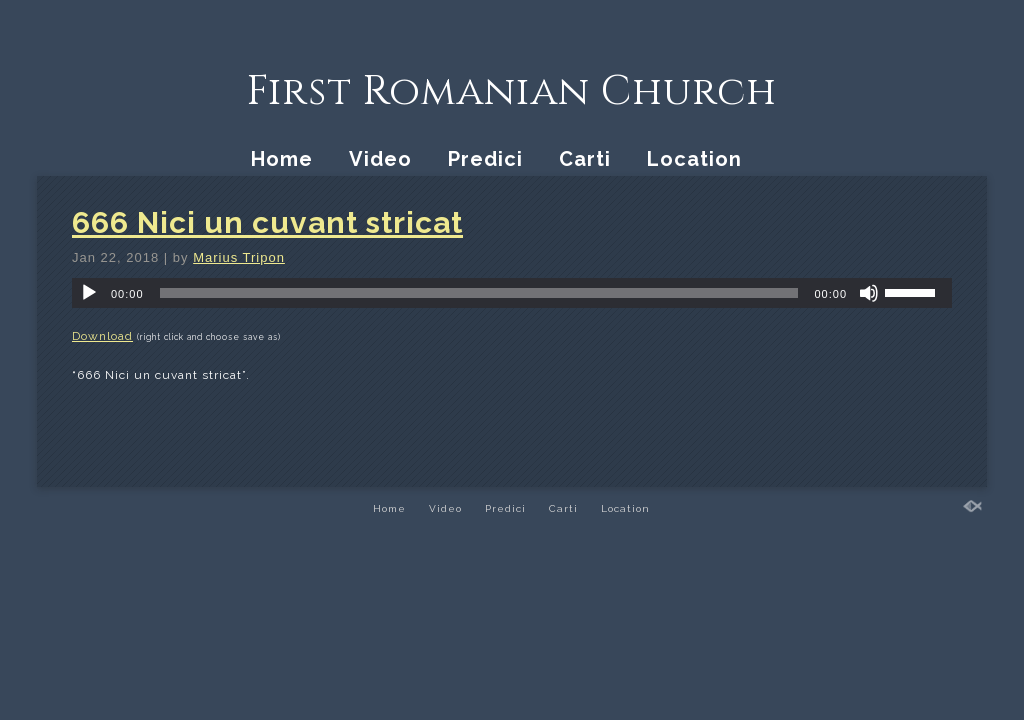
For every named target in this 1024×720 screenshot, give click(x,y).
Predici (485, 159)
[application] (512, 293)
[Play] (89, 293)
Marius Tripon (239, 257)
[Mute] (869, 293)
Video (380, 159)
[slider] (479, 293)
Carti (585, 159)
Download (102, 336)
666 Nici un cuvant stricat (267, 222)
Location (694, 159)
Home (282, 159)
